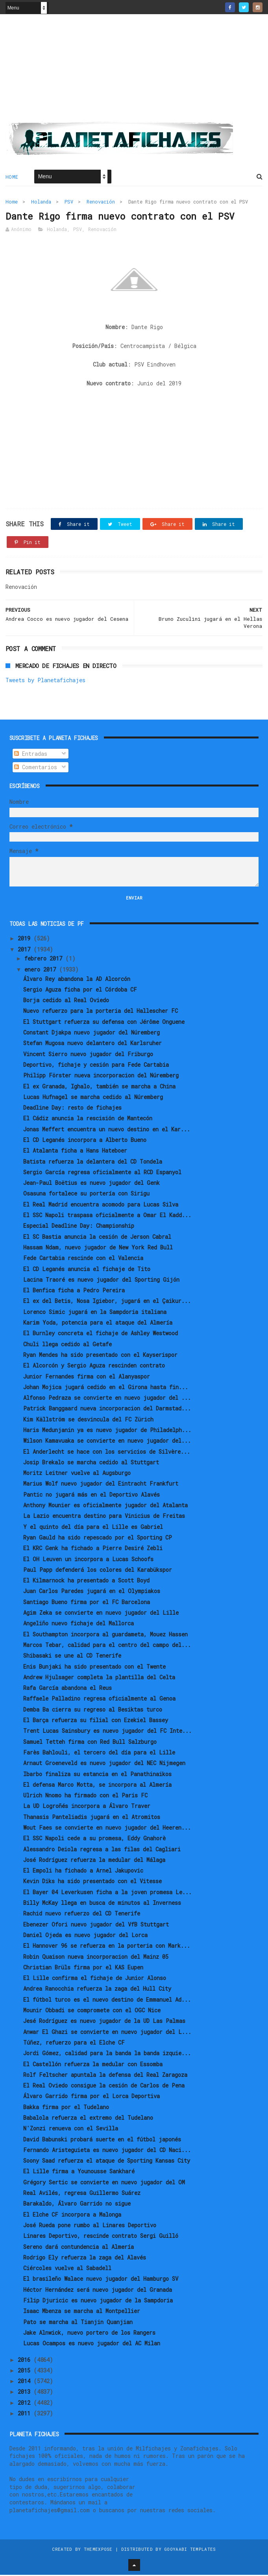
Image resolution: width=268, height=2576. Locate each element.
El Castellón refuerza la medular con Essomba (93, 2065)
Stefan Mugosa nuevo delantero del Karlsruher (92, 1044)
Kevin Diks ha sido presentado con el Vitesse (92, 1882)
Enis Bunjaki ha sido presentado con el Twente (94, 1667)
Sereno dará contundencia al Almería (78, 2248)
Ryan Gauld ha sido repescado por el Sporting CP (97, 1539)
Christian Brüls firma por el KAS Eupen (83, 1968)
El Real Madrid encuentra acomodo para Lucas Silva (100, 1205)
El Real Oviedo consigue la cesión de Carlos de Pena (104, 2087)
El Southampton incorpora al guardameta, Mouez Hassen (105, 1635)
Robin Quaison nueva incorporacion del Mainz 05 (95, 1958)
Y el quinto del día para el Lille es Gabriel (93, 1528)
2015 (25, 2371)
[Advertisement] (134, 71)
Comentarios (35, 768)
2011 (25, 2415)
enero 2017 (41, 970)
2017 (25, 950)
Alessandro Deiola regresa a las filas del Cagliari (102, 1850)
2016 (25, 2361)
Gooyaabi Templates (190, 2550)
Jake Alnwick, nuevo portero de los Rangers (89, 2334)
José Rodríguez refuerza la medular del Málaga (94, 1861)
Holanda (41, 202)
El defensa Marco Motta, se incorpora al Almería (97, 1786)
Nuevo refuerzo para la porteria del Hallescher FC (100, 1012)
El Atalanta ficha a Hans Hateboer (75, 1152)
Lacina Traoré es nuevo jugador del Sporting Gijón (101, 1280)
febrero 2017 (44, 960)
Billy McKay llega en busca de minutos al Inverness (102, 1904)
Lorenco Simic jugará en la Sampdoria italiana (94, 1313)
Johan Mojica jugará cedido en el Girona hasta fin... (105, 1388)
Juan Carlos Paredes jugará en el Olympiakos (91, 1592)
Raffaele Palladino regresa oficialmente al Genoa (99, 1700)
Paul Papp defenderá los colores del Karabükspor (97, 1571)
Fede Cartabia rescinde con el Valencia (83, 1259)
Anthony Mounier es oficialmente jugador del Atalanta (105, 1506)
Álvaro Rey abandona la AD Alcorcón (76, 980)
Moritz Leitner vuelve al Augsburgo (77, 1474)
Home (12, 177)
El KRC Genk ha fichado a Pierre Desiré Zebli (93, 1549)
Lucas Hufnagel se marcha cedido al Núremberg (93, 1098)
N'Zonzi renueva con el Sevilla (70, 2130)
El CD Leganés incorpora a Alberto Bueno (84, 1141)
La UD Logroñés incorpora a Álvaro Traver (86, 1807)
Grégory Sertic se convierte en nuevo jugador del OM (104, 2183)
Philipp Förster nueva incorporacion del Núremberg (101, 1077)
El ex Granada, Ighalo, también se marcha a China (99, 1087)
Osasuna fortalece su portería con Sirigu (86, 1195)
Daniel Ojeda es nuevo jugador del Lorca (85, 1936)
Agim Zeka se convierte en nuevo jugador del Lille (101, 1614)
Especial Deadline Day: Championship (78, 1227)
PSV (69, 202)
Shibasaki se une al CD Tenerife (72, 1657)
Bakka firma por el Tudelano (66, 2108)
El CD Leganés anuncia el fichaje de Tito (86, 1270)
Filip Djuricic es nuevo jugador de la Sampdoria (98, 2302)
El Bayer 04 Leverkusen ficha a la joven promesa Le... (107, 1893)
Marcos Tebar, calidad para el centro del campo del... (107, 1646)
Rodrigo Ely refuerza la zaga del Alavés (84, 2258)
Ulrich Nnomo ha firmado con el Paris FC (85, 1797)
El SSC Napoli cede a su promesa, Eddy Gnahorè (94, 1839)
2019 (25, 940)
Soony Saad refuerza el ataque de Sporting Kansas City (106, 2162)
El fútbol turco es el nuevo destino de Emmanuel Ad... (107, 2000)
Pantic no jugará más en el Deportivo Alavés (91, 1495)
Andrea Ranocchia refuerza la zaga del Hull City (97, 1990)
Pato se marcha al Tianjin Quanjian (78, 2323)
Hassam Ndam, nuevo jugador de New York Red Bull (98, 1249)
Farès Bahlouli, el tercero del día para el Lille (99, 1754)
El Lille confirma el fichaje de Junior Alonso (94, 1979)
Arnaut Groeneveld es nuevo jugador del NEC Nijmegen (104, 1764)
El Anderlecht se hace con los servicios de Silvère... (106, 1452)
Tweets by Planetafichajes (45, 681)
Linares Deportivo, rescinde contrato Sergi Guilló (100, 2237)
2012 (25, 2404)
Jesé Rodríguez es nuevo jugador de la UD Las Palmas (104, 2022)
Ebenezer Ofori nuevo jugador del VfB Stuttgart (96, 1925)
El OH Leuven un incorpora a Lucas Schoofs (88, 1560)
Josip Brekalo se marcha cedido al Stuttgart (91, 1464)
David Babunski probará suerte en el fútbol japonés (102, 2140)
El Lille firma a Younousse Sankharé (79, 2172)
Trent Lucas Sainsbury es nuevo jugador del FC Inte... (107, 1732)
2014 (25, 2382)
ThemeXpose (98, 2550)
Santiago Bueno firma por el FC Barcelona (86, 1603)
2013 (25, 2393)
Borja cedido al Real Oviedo (66, 1001)
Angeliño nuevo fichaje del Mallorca (78, 1625)
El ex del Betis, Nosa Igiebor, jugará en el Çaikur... (107, 1302)
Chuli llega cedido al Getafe (67, 1345)
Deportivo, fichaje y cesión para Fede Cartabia (96, 1066)
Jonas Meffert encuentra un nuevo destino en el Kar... (106, 1130)
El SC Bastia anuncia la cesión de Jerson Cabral (97, 1238)
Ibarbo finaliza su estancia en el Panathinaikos (97, 1775)
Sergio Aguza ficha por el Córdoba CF (80, 990)
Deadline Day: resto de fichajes (72, 1109)
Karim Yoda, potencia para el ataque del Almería (97, 1324)
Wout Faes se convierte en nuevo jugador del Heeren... (107, 1829)
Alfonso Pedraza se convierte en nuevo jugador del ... (107, 1399)
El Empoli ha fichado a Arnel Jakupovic (83, 1872)
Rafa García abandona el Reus (67, 1689)
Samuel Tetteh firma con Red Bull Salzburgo (90, 1743)
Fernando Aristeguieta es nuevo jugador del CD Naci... (107, 2151)
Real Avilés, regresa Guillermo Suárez (81, 2194)
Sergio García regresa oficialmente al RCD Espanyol (102, 1173)
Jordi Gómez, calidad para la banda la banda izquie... (107, 2054)
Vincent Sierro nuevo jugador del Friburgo (88, 1055)
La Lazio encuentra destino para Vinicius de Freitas (104, 1517)
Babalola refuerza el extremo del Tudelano (88, 2119)
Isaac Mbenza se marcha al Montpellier (81, 2312)
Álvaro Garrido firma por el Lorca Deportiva (91, 2097)
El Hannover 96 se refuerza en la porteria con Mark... (106, 1947)
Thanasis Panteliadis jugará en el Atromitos (91, 1818)
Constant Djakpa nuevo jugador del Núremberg (91, 1034)
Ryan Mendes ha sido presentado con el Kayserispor (100, 1356)
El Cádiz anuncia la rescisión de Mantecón (87, 1119)
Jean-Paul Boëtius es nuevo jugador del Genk (91, 1184)
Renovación (101, 202)
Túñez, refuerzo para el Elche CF (74, 2044)
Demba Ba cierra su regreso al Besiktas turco (92, 1710)
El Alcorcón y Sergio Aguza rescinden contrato (94, 1367)
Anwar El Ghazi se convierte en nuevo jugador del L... (107, 2033)
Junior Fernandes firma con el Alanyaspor (86, 1377)
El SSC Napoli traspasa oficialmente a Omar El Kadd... (107, 1216)
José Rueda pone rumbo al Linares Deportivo (89, 2226)
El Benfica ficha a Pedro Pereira (74, 1291)
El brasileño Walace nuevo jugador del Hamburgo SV (100, 2280)
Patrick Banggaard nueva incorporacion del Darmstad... (107, 1410)
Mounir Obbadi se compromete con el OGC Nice (92, 2011)
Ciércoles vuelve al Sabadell (67, 2269)
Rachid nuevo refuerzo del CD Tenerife (81, 1915)
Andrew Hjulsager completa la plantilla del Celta (99, 1678)
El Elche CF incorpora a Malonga (72, 2215)
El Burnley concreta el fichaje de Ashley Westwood (100, 1334)
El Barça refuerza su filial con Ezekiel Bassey (95, 1721)
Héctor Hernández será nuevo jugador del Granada (97, 2291)
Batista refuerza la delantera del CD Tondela (92, 1162)
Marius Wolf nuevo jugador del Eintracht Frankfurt (100, 1485)
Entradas (30, 755)
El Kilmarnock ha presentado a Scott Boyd (86, 1582)
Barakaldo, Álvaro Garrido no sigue (77, 2205)
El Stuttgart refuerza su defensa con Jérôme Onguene (104, 1023)
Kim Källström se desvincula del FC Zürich (88, 1420)
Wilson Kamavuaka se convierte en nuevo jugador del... (107, 1442)
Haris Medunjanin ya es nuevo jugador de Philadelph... (107, 1431)
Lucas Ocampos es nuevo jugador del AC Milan (91, 2344)
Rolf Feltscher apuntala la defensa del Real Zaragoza (105, 2076)
